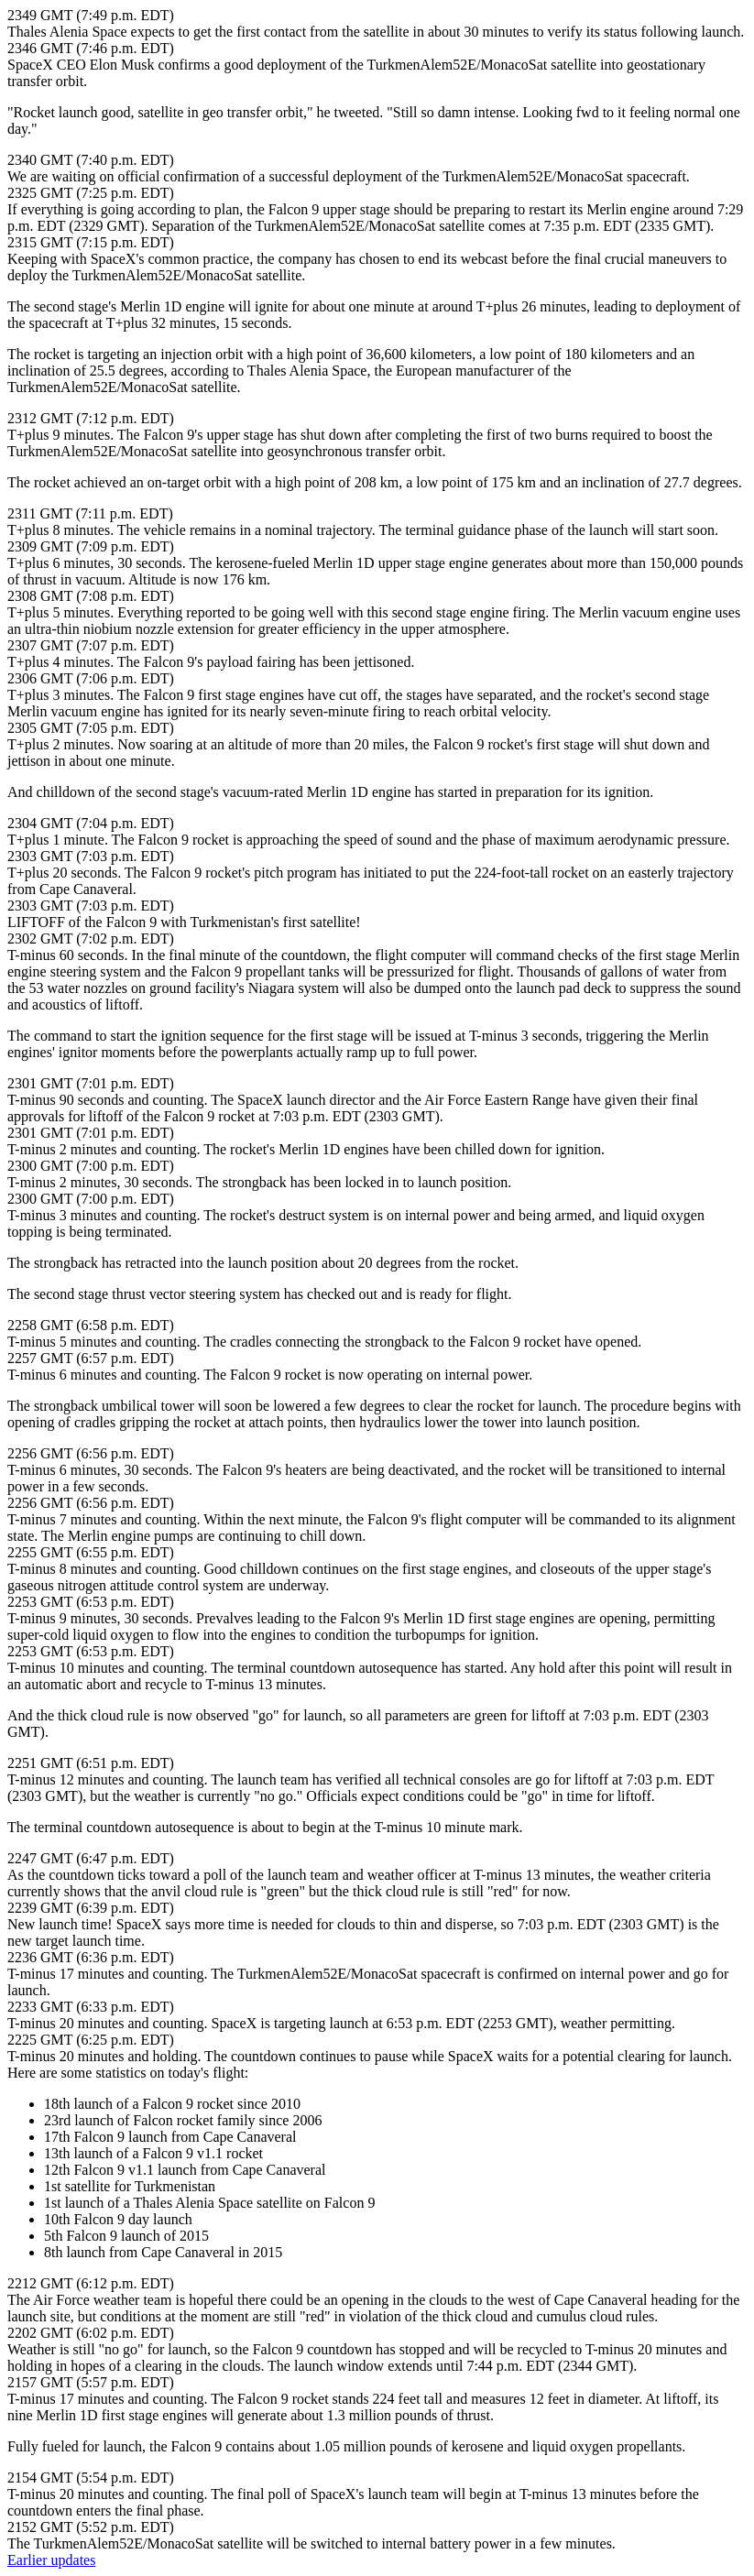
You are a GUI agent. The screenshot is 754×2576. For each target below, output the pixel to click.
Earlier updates (51, 2560)
